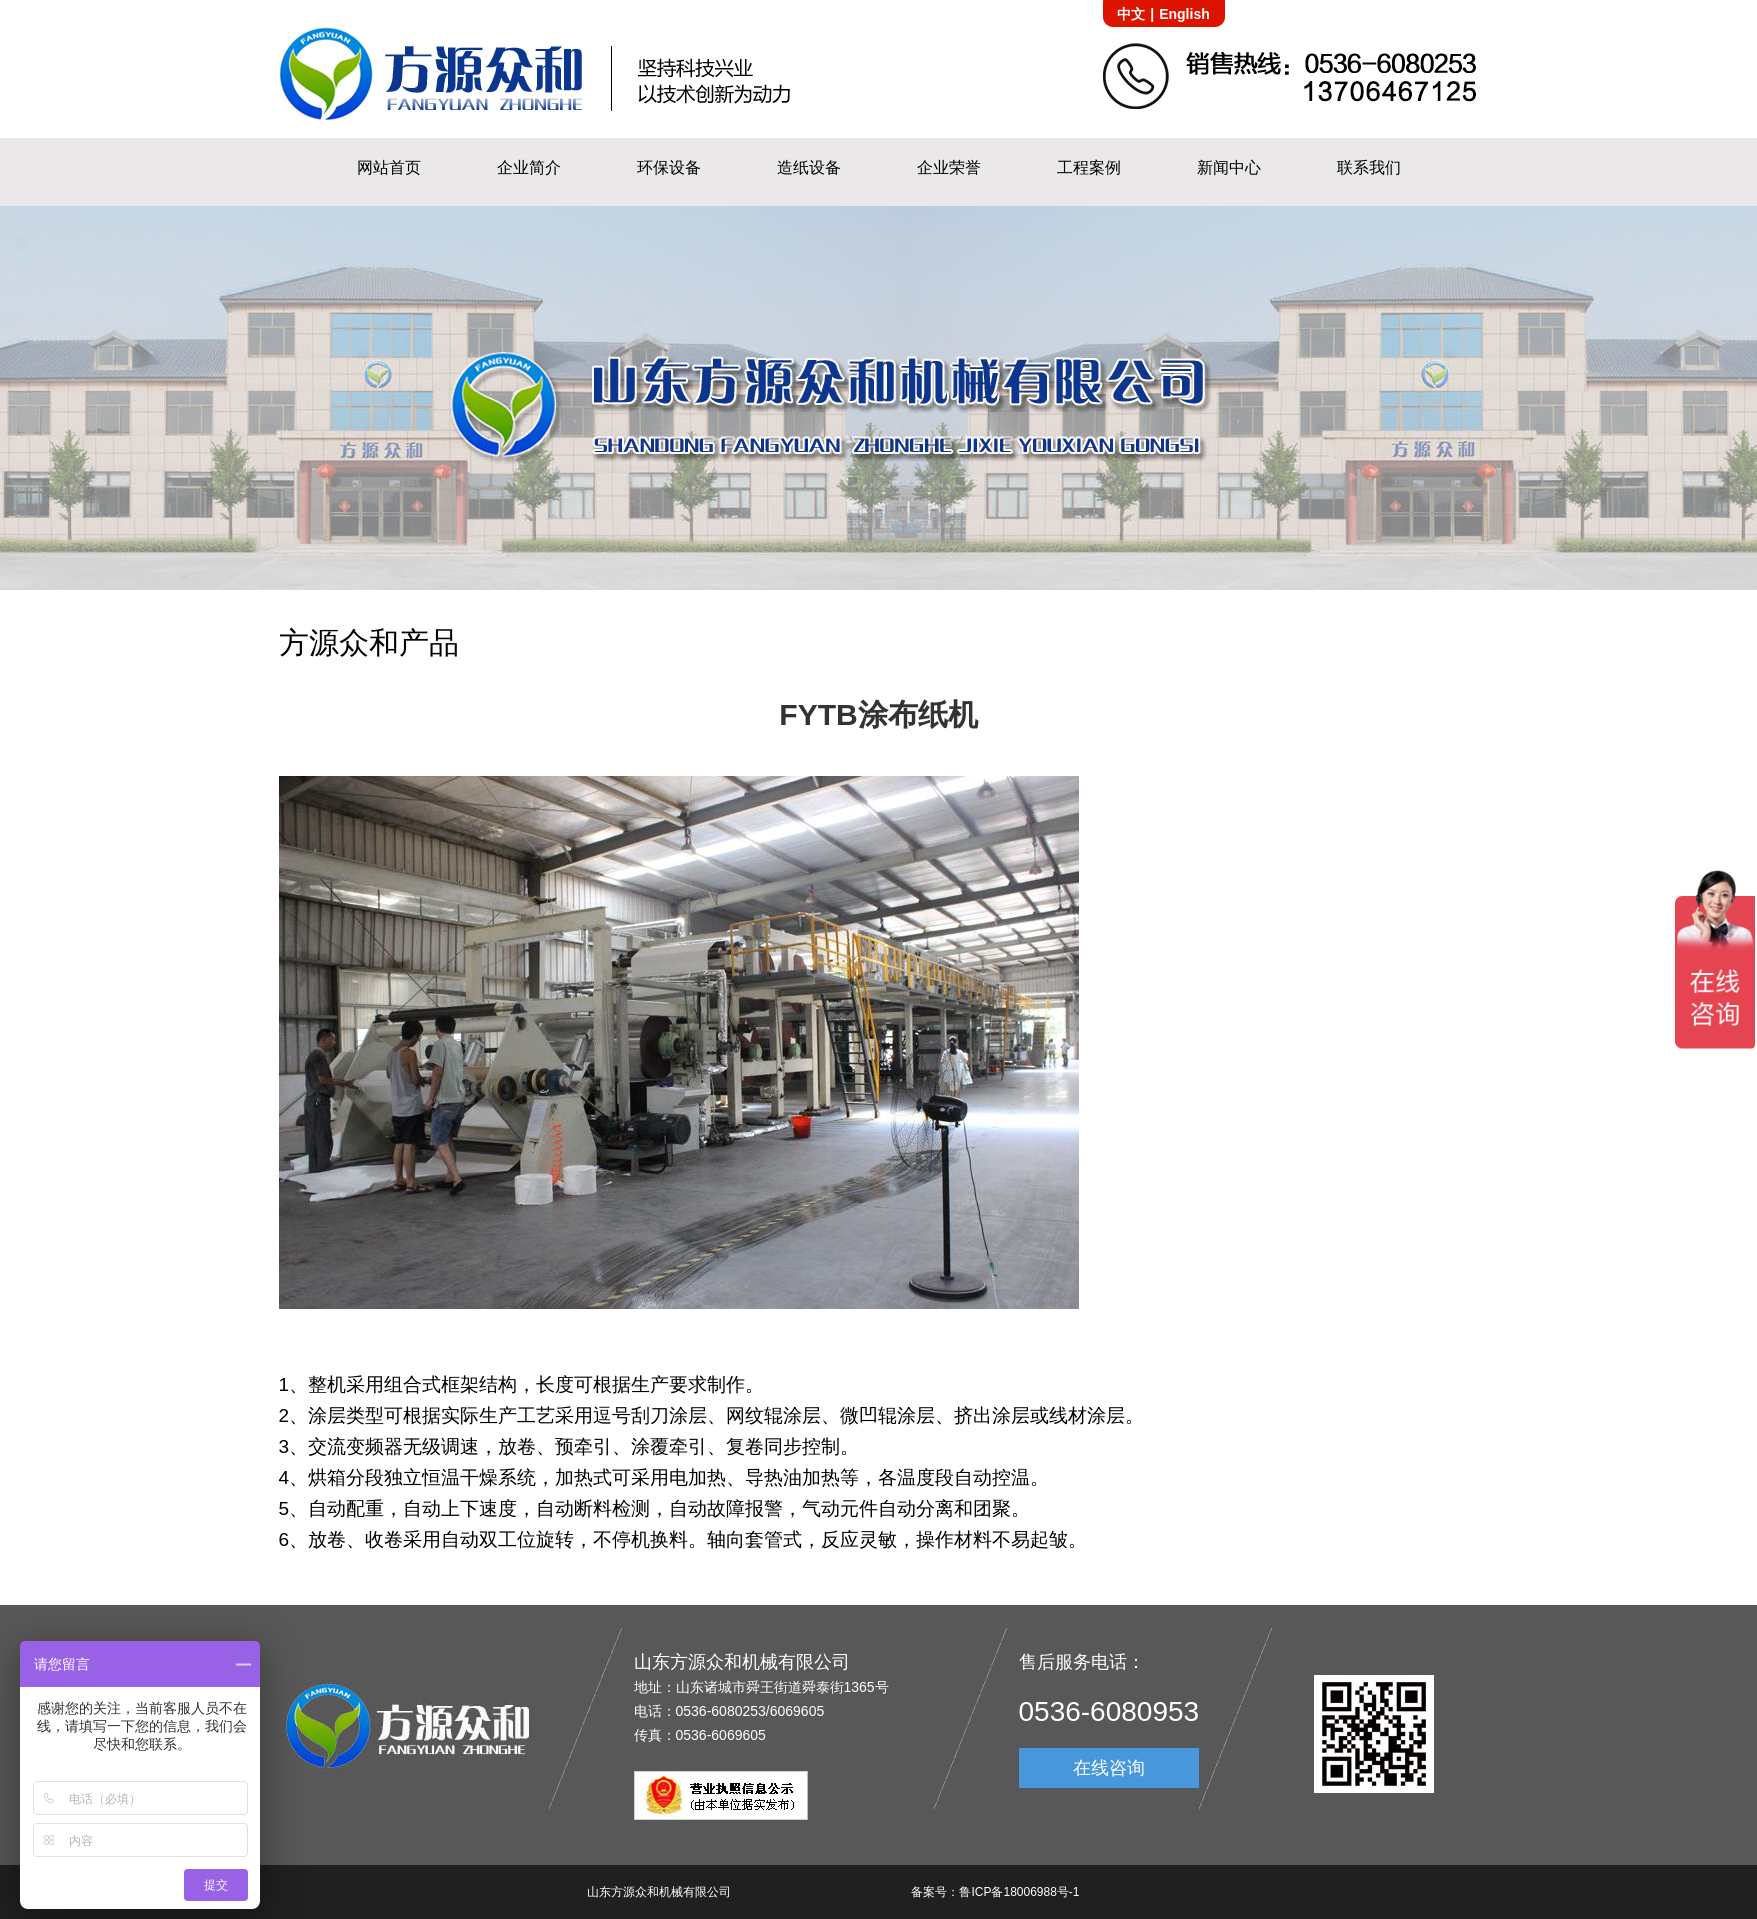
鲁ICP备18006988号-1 (1019, 1892)
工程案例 (1089, 167)
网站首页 (389, 167)
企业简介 (529, 167)
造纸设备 (809, 167)
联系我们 (1369, 167)
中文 (1131, 14)
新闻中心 (1229, 167)
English (1184, 14)
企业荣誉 (949, 167)
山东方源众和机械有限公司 (659, 1892)
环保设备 (669, 167)
